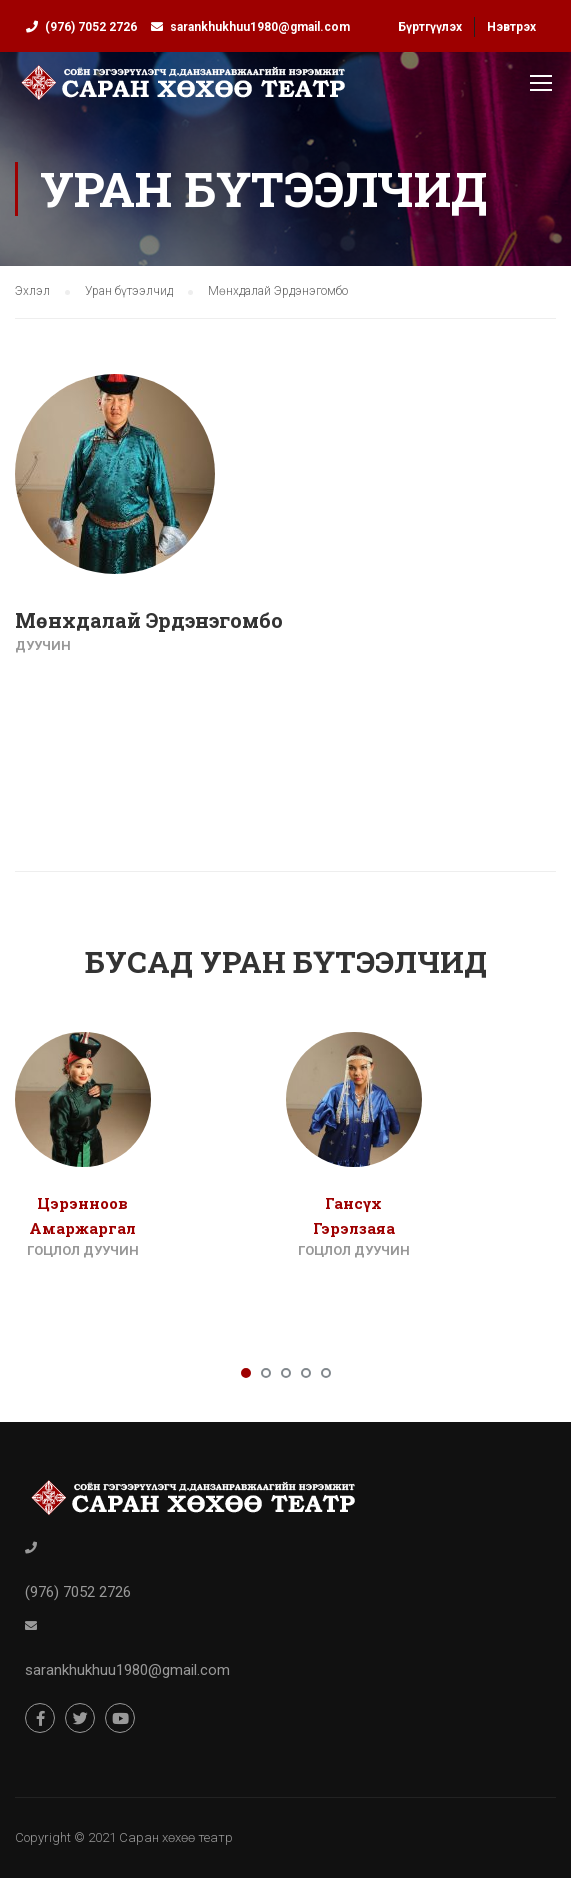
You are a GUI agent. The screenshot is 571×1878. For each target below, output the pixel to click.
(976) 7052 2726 (91, 27)
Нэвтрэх (511, 27)
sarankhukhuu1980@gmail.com (260, 27)
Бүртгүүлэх (430, 27)
